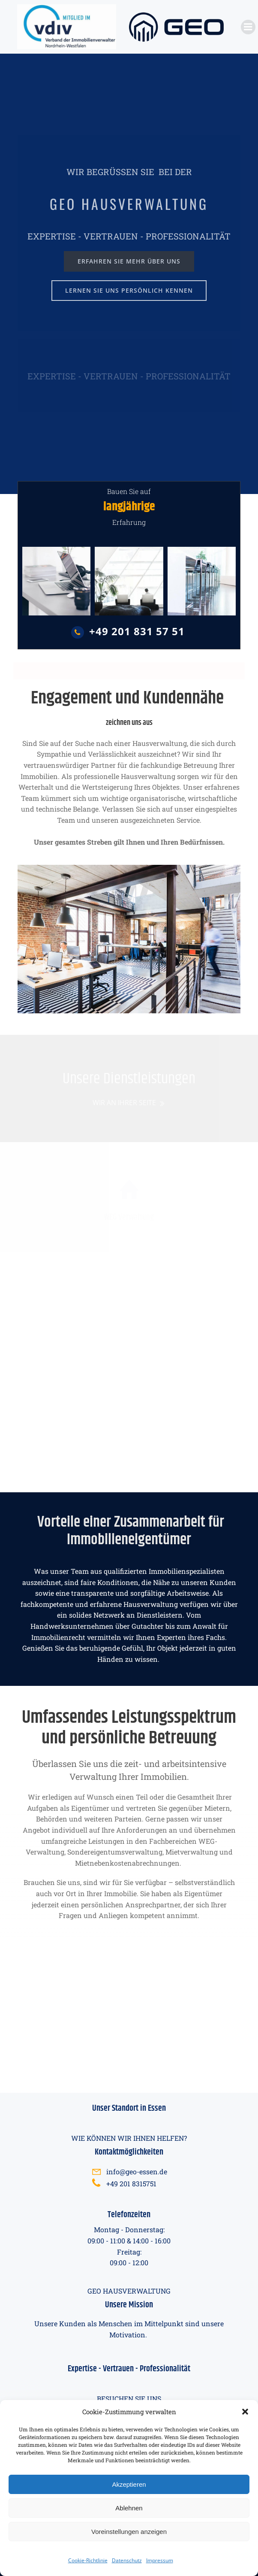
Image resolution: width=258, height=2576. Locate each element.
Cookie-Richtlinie (88, 2560)
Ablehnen (128, 2508)
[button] (245, 2411)
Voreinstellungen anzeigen (129, 2531)
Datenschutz (127, 2560)
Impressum (159, 2560)
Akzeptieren (129, 2484)
